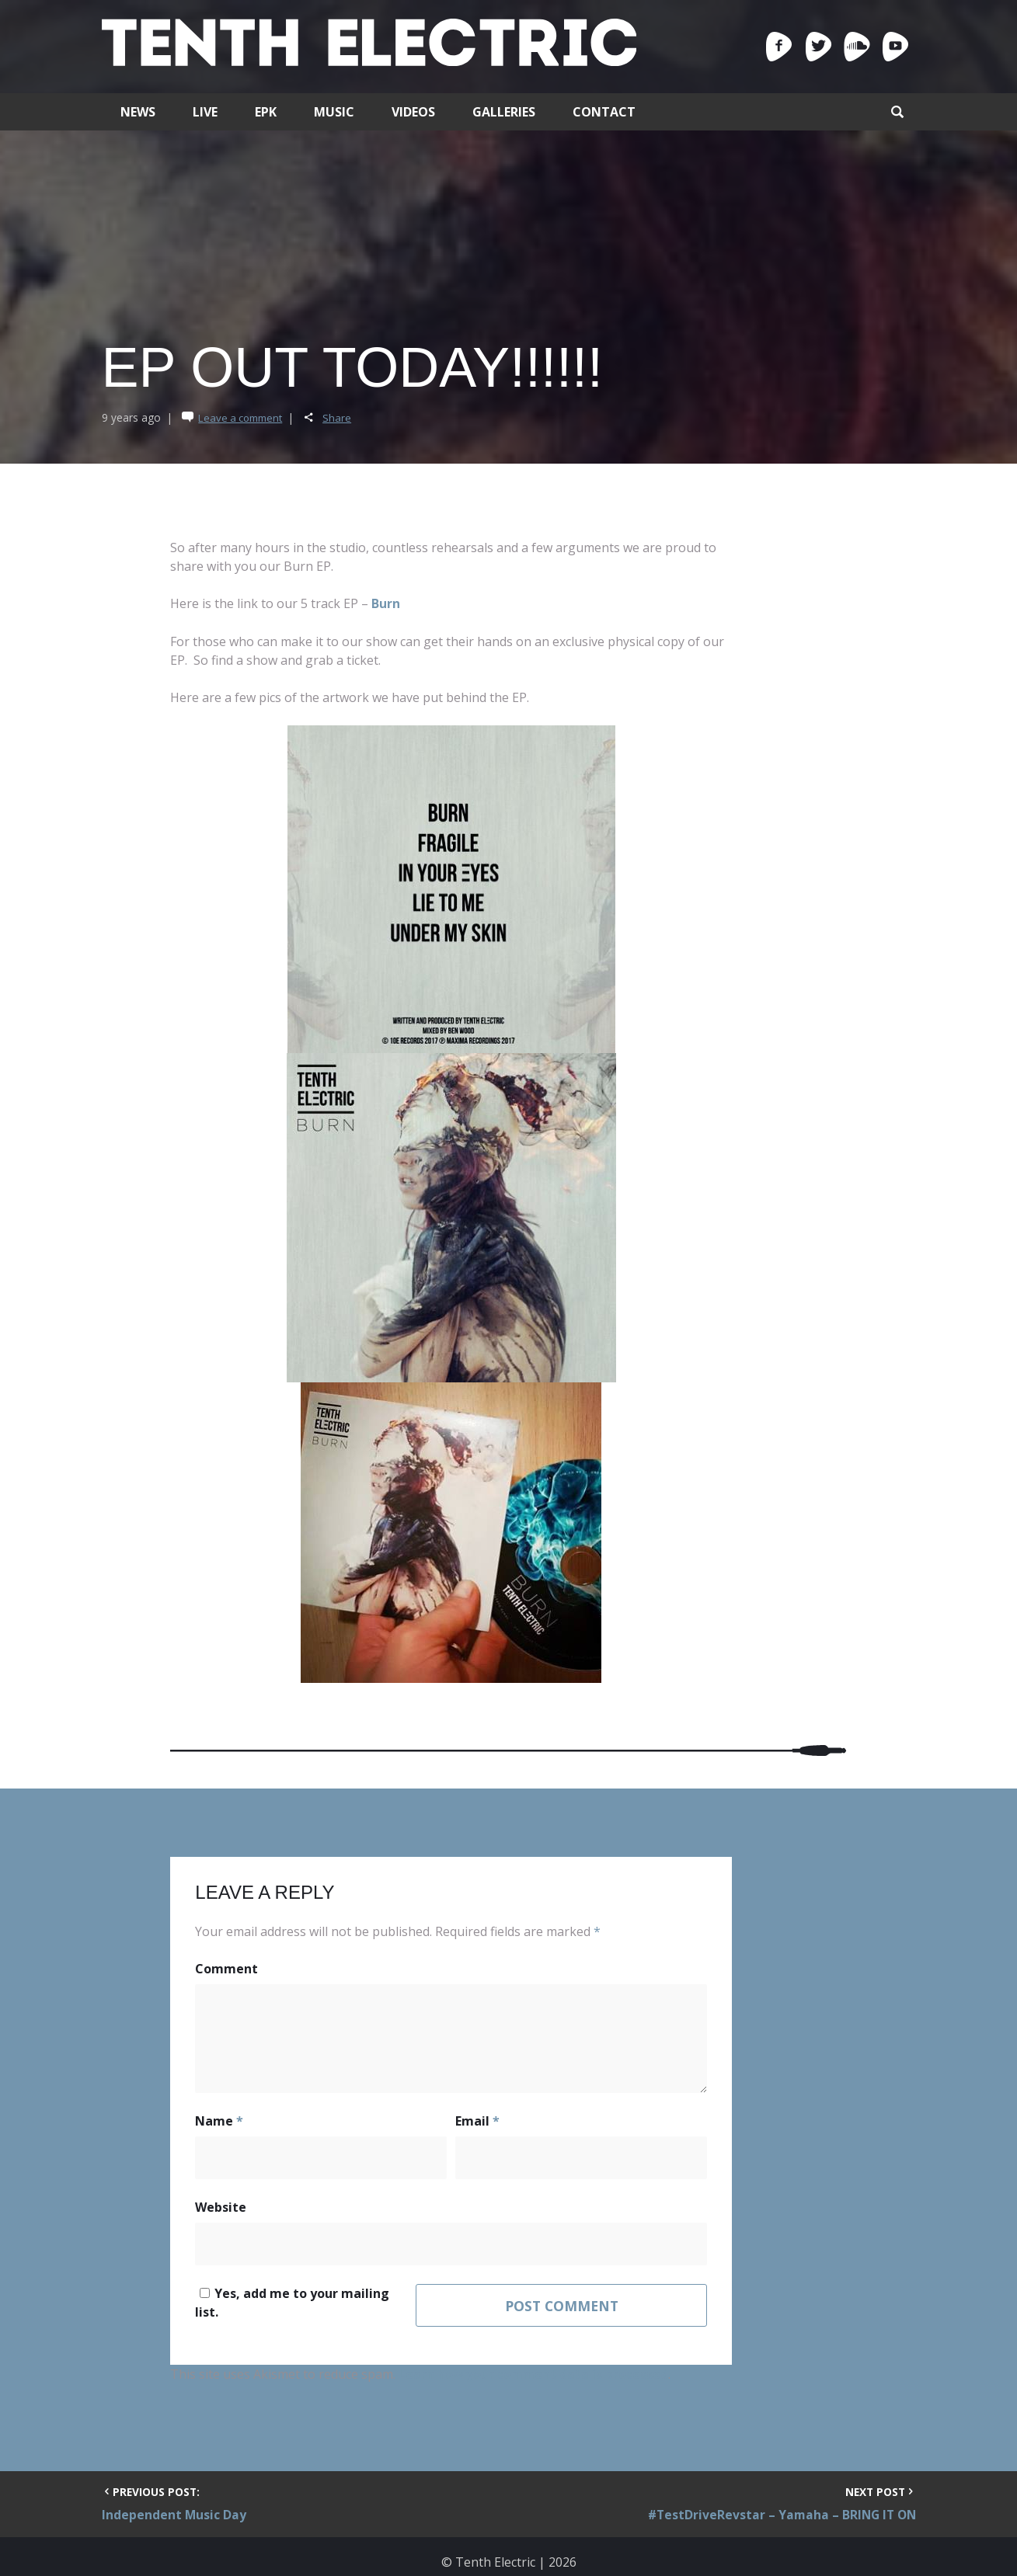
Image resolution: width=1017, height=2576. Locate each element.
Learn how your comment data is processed (534, 2364)
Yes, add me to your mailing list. (305, 2296)
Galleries (503, 111)
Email (477, 2122)
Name (219, 2122)
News (137, 111)
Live (205, 111)
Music (334, 111)
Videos (413, 111)
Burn (385, 603)
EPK (266, 111)
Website (220, 2209)
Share (342, 418)
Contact (604, 111)
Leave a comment (242, 418)
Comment (226, 1968)
